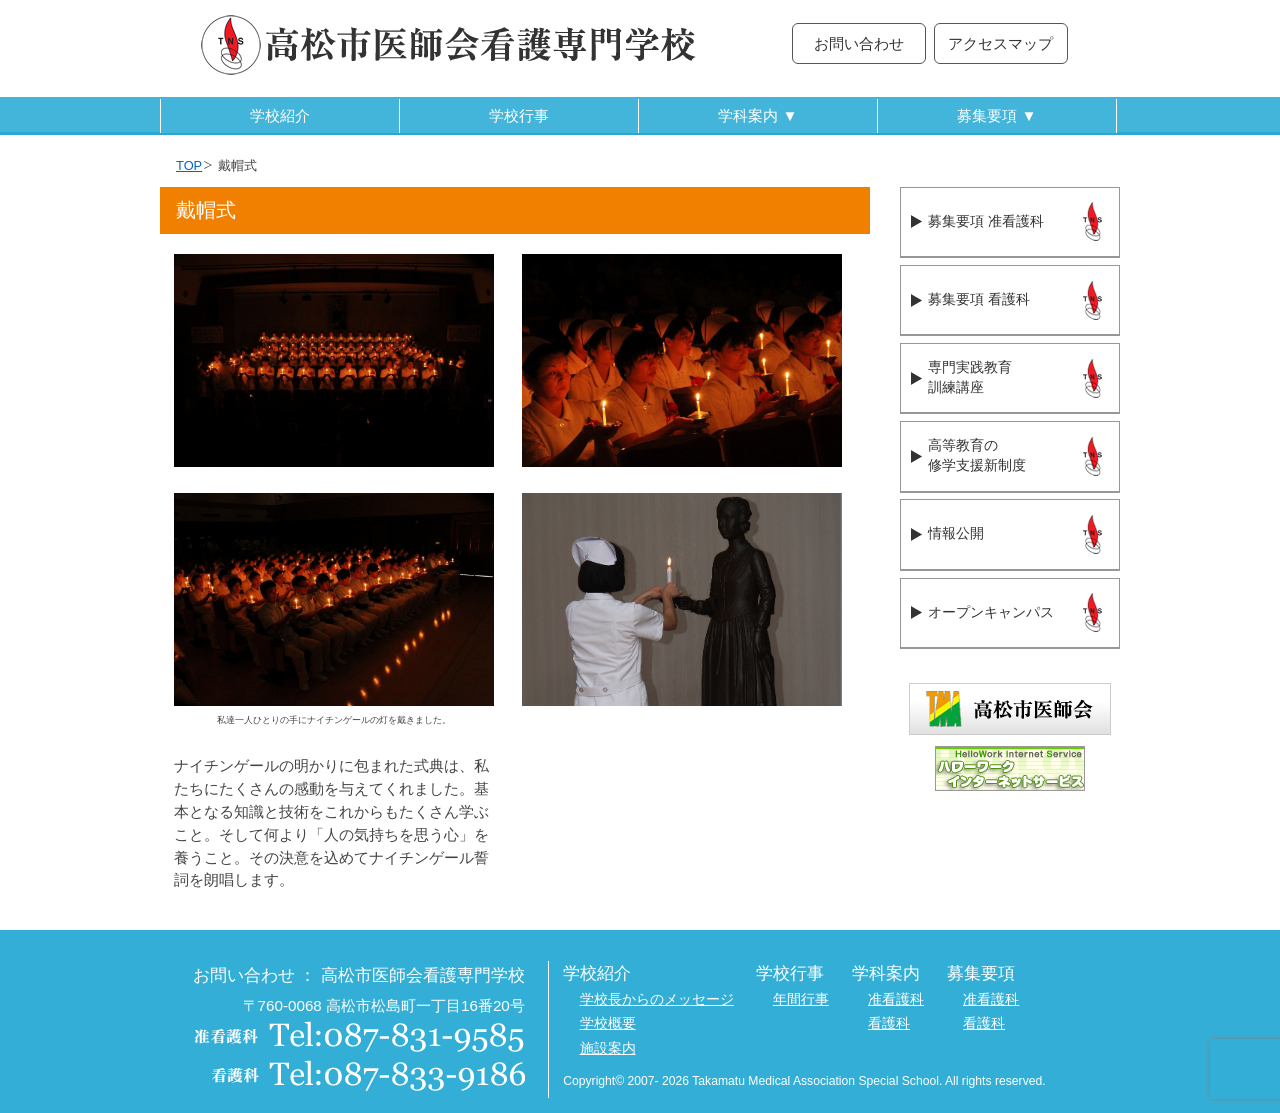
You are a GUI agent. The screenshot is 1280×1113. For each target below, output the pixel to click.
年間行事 (801, 999)
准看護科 (896, 999)
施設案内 (608, 1048)
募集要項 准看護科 (985, 221)
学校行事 (519, 115)
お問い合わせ (859, 43)
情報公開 (956, 533)
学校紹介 (280, 115)
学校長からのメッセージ (657, 999)
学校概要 (608, 1023)
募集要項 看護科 (978, 299)
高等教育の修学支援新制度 (977, 456)
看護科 (889, 1023)
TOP (189, 165)
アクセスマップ (1000, 43)
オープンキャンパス (991, 612)
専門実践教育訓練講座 (970, 378)
